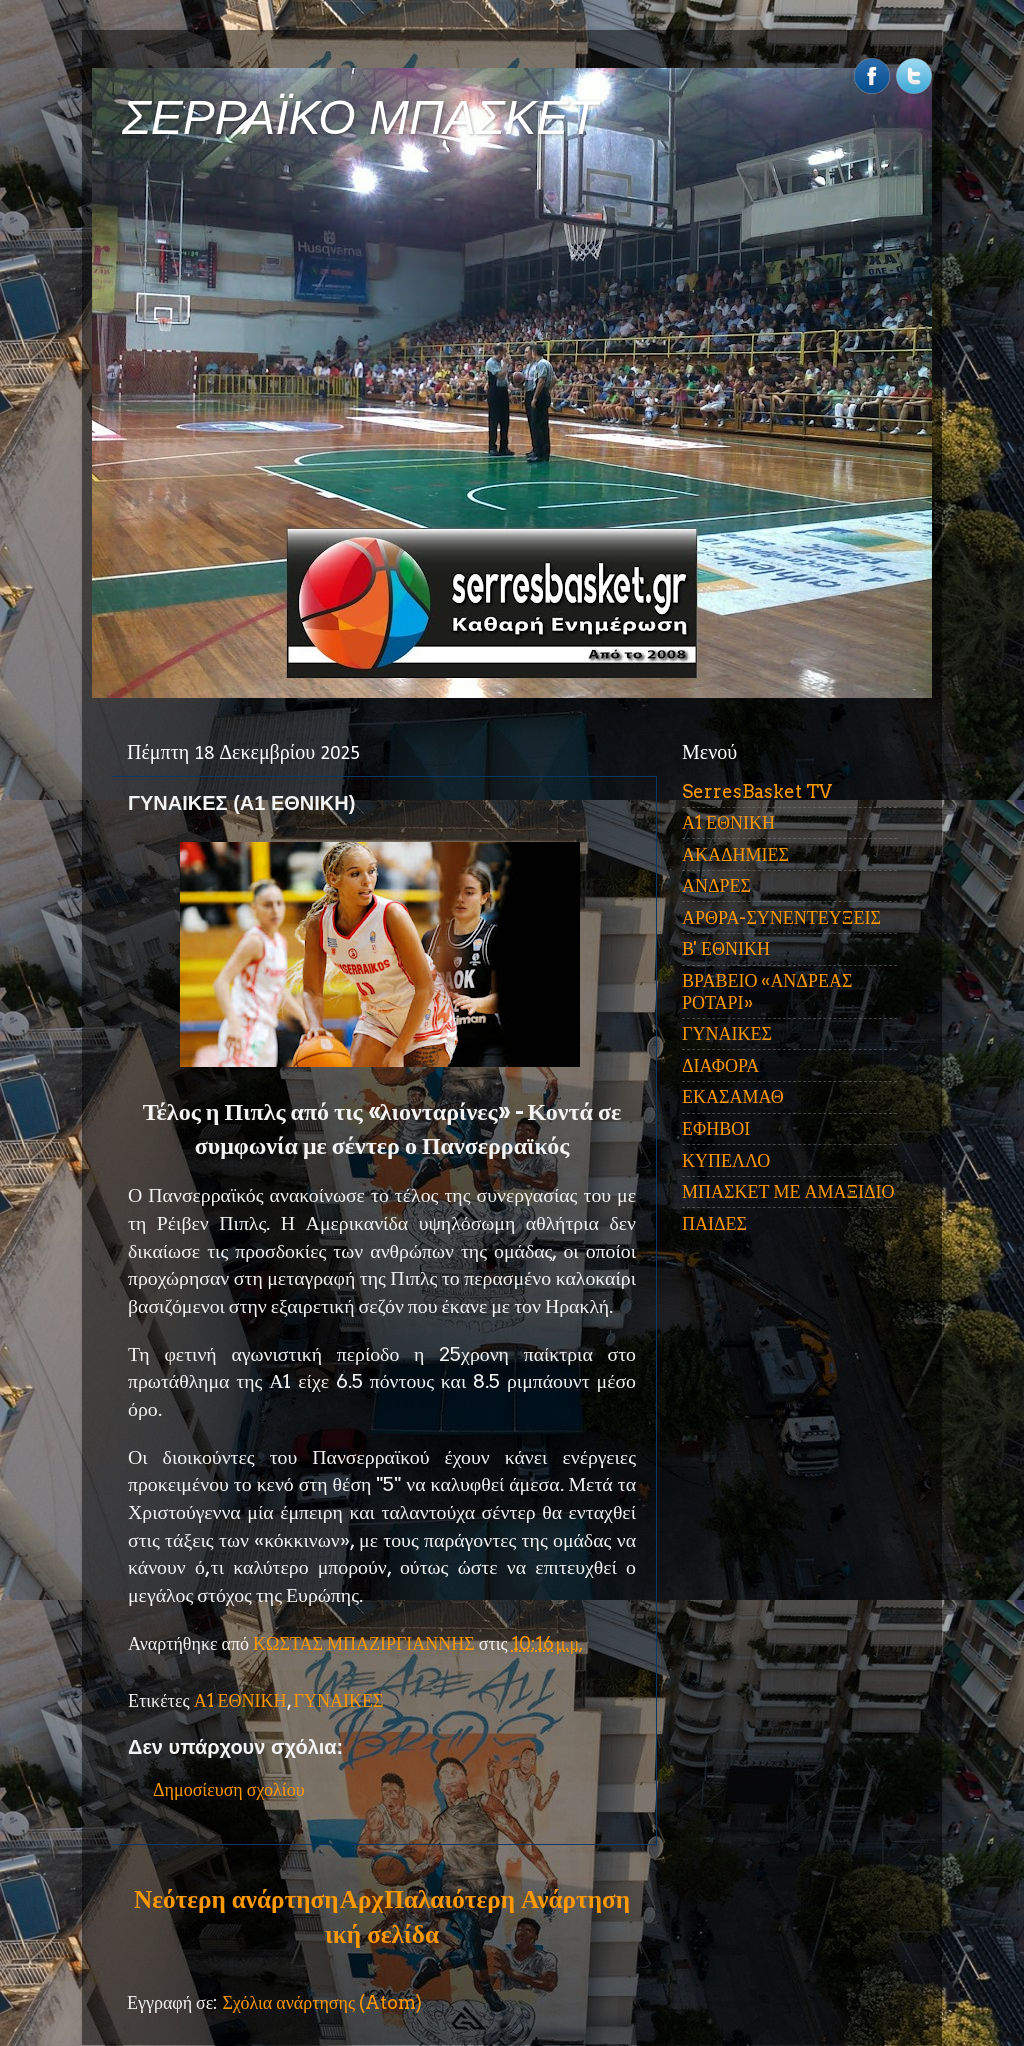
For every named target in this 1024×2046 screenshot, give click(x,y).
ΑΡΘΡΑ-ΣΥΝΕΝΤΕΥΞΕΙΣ (781, 917)
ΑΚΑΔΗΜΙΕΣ (735, 854)
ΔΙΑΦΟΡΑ (720, 1065)
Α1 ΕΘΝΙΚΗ (240, 1700)
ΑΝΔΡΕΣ (716, 885)
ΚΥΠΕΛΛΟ (726, 1160)
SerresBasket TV (757, 791)
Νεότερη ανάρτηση (236, 1899)
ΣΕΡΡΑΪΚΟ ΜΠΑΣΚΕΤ (360, 117)
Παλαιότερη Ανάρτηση (507, 1899)
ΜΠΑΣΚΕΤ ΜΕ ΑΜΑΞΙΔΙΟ (788, 1191)
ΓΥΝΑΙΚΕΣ (339, 1700)
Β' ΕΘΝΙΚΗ (726, 948)
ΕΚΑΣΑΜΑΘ (733, 1096)
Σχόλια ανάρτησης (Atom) (322, 2002)
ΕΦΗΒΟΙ (716, 1128)
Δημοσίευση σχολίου (229, 1789)
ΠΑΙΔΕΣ (714, 1223)
